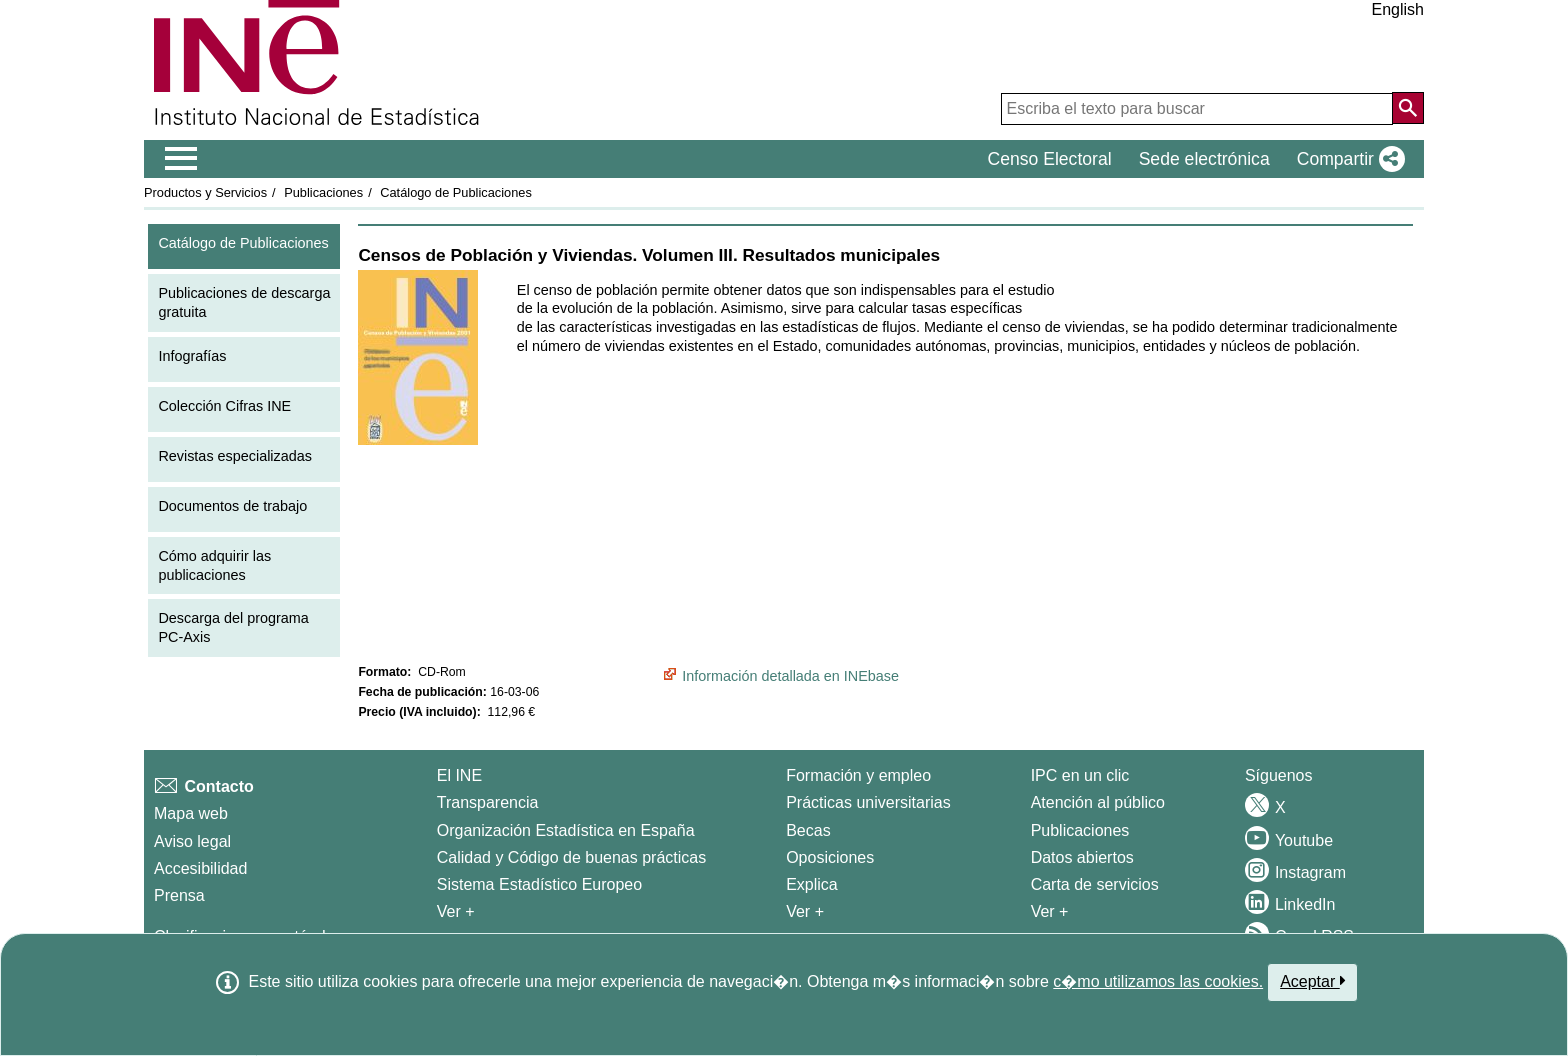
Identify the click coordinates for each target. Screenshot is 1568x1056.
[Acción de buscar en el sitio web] (1408, 108)
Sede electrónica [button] (1204, 159)
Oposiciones (830, 857)
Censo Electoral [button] (1049, 159)
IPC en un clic (1080, 775)
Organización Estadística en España (566, 830)
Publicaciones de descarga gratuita (244, 302)
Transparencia (488, 802)
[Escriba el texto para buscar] (1197, 109)
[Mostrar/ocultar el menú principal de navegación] (181, 159)
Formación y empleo (858, 775)
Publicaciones (323, 192)
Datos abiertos (1082, 857)
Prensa (179, 895)
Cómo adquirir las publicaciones (214, 565)
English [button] (1398, 9)
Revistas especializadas (235, 456)
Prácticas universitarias (868, 802)
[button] (1347, 159)
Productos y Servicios (205, 192)
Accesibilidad (200, 868)
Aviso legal (192, 841)
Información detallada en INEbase (790, 676)
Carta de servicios (1095, 884)
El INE (459, 775)
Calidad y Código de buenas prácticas (572, 857)
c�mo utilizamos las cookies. (1158, 981)
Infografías (192, 356)
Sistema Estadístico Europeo (539, 884)
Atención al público (1098, 802)
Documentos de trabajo (232, 506)
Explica (812, 884)
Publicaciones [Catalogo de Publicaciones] (1080, 830)
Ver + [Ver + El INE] (456, 911)
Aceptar (1312, 981)
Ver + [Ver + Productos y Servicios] (1050, 911)
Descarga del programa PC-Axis (233, 627)
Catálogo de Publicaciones (456, 192)
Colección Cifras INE (224, 406)
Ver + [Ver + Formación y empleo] (805, 911)
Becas (808, 830)
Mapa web (191, 813)
